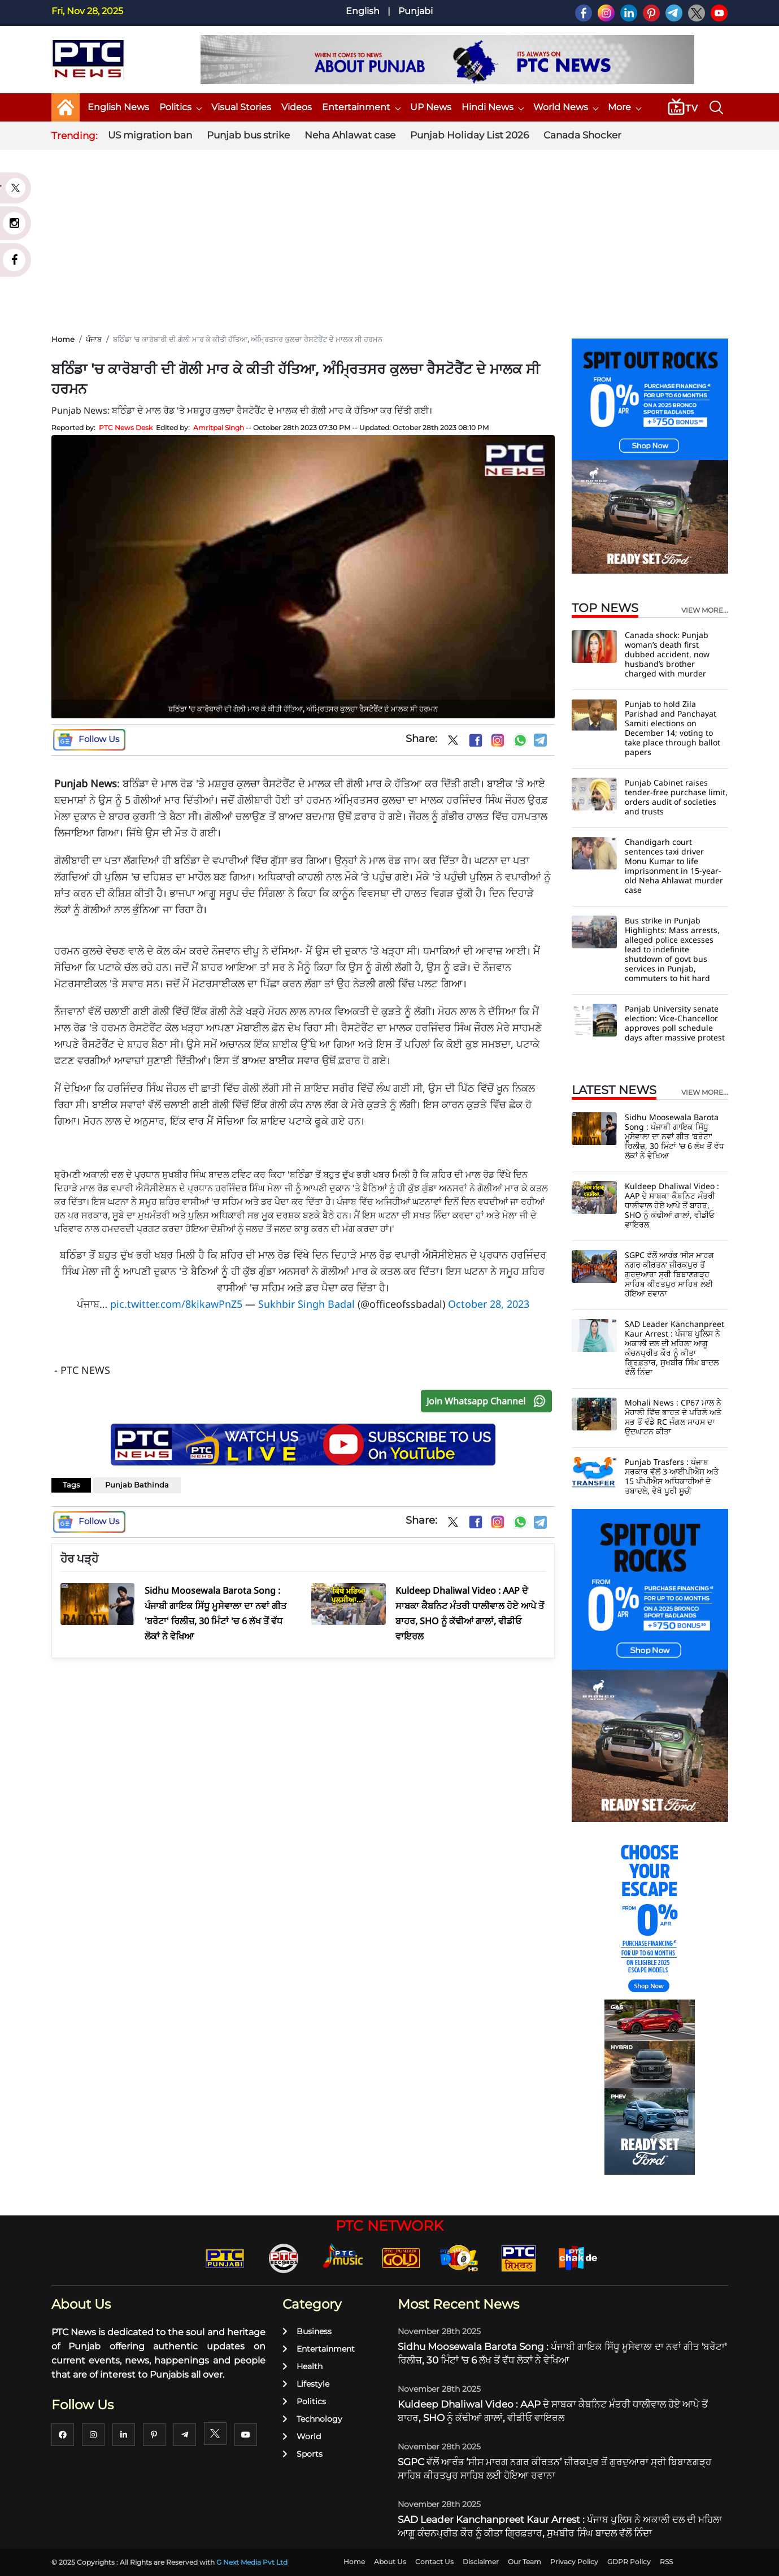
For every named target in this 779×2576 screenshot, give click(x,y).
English (363, 11)
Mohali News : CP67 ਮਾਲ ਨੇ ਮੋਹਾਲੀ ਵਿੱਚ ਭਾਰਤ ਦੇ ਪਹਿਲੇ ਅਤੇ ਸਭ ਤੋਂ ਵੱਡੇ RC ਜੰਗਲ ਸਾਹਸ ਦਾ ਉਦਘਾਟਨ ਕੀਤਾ (673, 1417)
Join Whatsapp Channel (489, 1401)
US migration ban (150, 135)
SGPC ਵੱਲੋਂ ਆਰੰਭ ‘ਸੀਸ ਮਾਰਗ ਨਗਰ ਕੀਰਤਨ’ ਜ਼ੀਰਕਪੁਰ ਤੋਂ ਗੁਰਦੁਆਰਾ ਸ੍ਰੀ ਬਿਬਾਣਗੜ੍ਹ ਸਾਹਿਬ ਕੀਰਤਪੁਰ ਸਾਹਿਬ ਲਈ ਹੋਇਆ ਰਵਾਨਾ (669, 1274)
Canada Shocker (582, 135)
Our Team (524, 2561)
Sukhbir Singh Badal (306, 1304)
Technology (312, 2419)
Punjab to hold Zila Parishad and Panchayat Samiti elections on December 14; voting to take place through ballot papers (672, 728)
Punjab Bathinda (137, 1484)
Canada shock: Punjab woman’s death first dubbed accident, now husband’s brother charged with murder (667, 654)
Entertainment (361, 107)
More (624, 107)
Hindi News (492, 107)
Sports (302, 2454)
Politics (180, 107)
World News (565, 107)
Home (63, 339)
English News (118, 107)
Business (307, 2331)
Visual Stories (241, 107)
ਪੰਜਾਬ (94, 339)
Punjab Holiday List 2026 (469, 135)
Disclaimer (481, 2561)
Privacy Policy (574, 2561)
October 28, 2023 (488, 1304)
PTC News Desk (126, 427)
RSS (666, 2561)
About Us (390, 2561)
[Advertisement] (389, 237)
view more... (704, 610)
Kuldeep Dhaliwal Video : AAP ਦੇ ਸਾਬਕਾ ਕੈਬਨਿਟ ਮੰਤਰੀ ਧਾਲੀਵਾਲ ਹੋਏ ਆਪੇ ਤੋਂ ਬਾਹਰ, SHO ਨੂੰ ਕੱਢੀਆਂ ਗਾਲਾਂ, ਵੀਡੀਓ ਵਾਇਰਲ (672, 1205)
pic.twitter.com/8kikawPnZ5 (176, 1304)
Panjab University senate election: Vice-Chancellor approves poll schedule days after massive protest (675, 1023)
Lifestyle (305, 2384)
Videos (296, 107)
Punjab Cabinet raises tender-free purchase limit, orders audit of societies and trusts (676, 797)
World (301, 2436)
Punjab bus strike (248, 135)
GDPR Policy (629, 2561)
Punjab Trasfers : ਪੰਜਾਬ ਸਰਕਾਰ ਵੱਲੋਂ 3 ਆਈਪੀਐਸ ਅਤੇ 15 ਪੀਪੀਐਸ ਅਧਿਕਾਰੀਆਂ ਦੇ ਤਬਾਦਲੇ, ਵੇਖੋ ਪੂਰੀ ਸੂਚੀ (672, 1476)
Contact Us (434, 2561)
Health (302, 2366)
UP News (430, 107)
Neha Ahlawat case (349, 135)
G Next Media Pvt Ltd (252, 2562)
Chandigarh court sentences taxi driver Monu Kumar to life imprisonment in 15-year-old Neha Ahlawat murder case (674, 865)
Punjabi (415, 11)
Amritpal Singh (218, 427)
